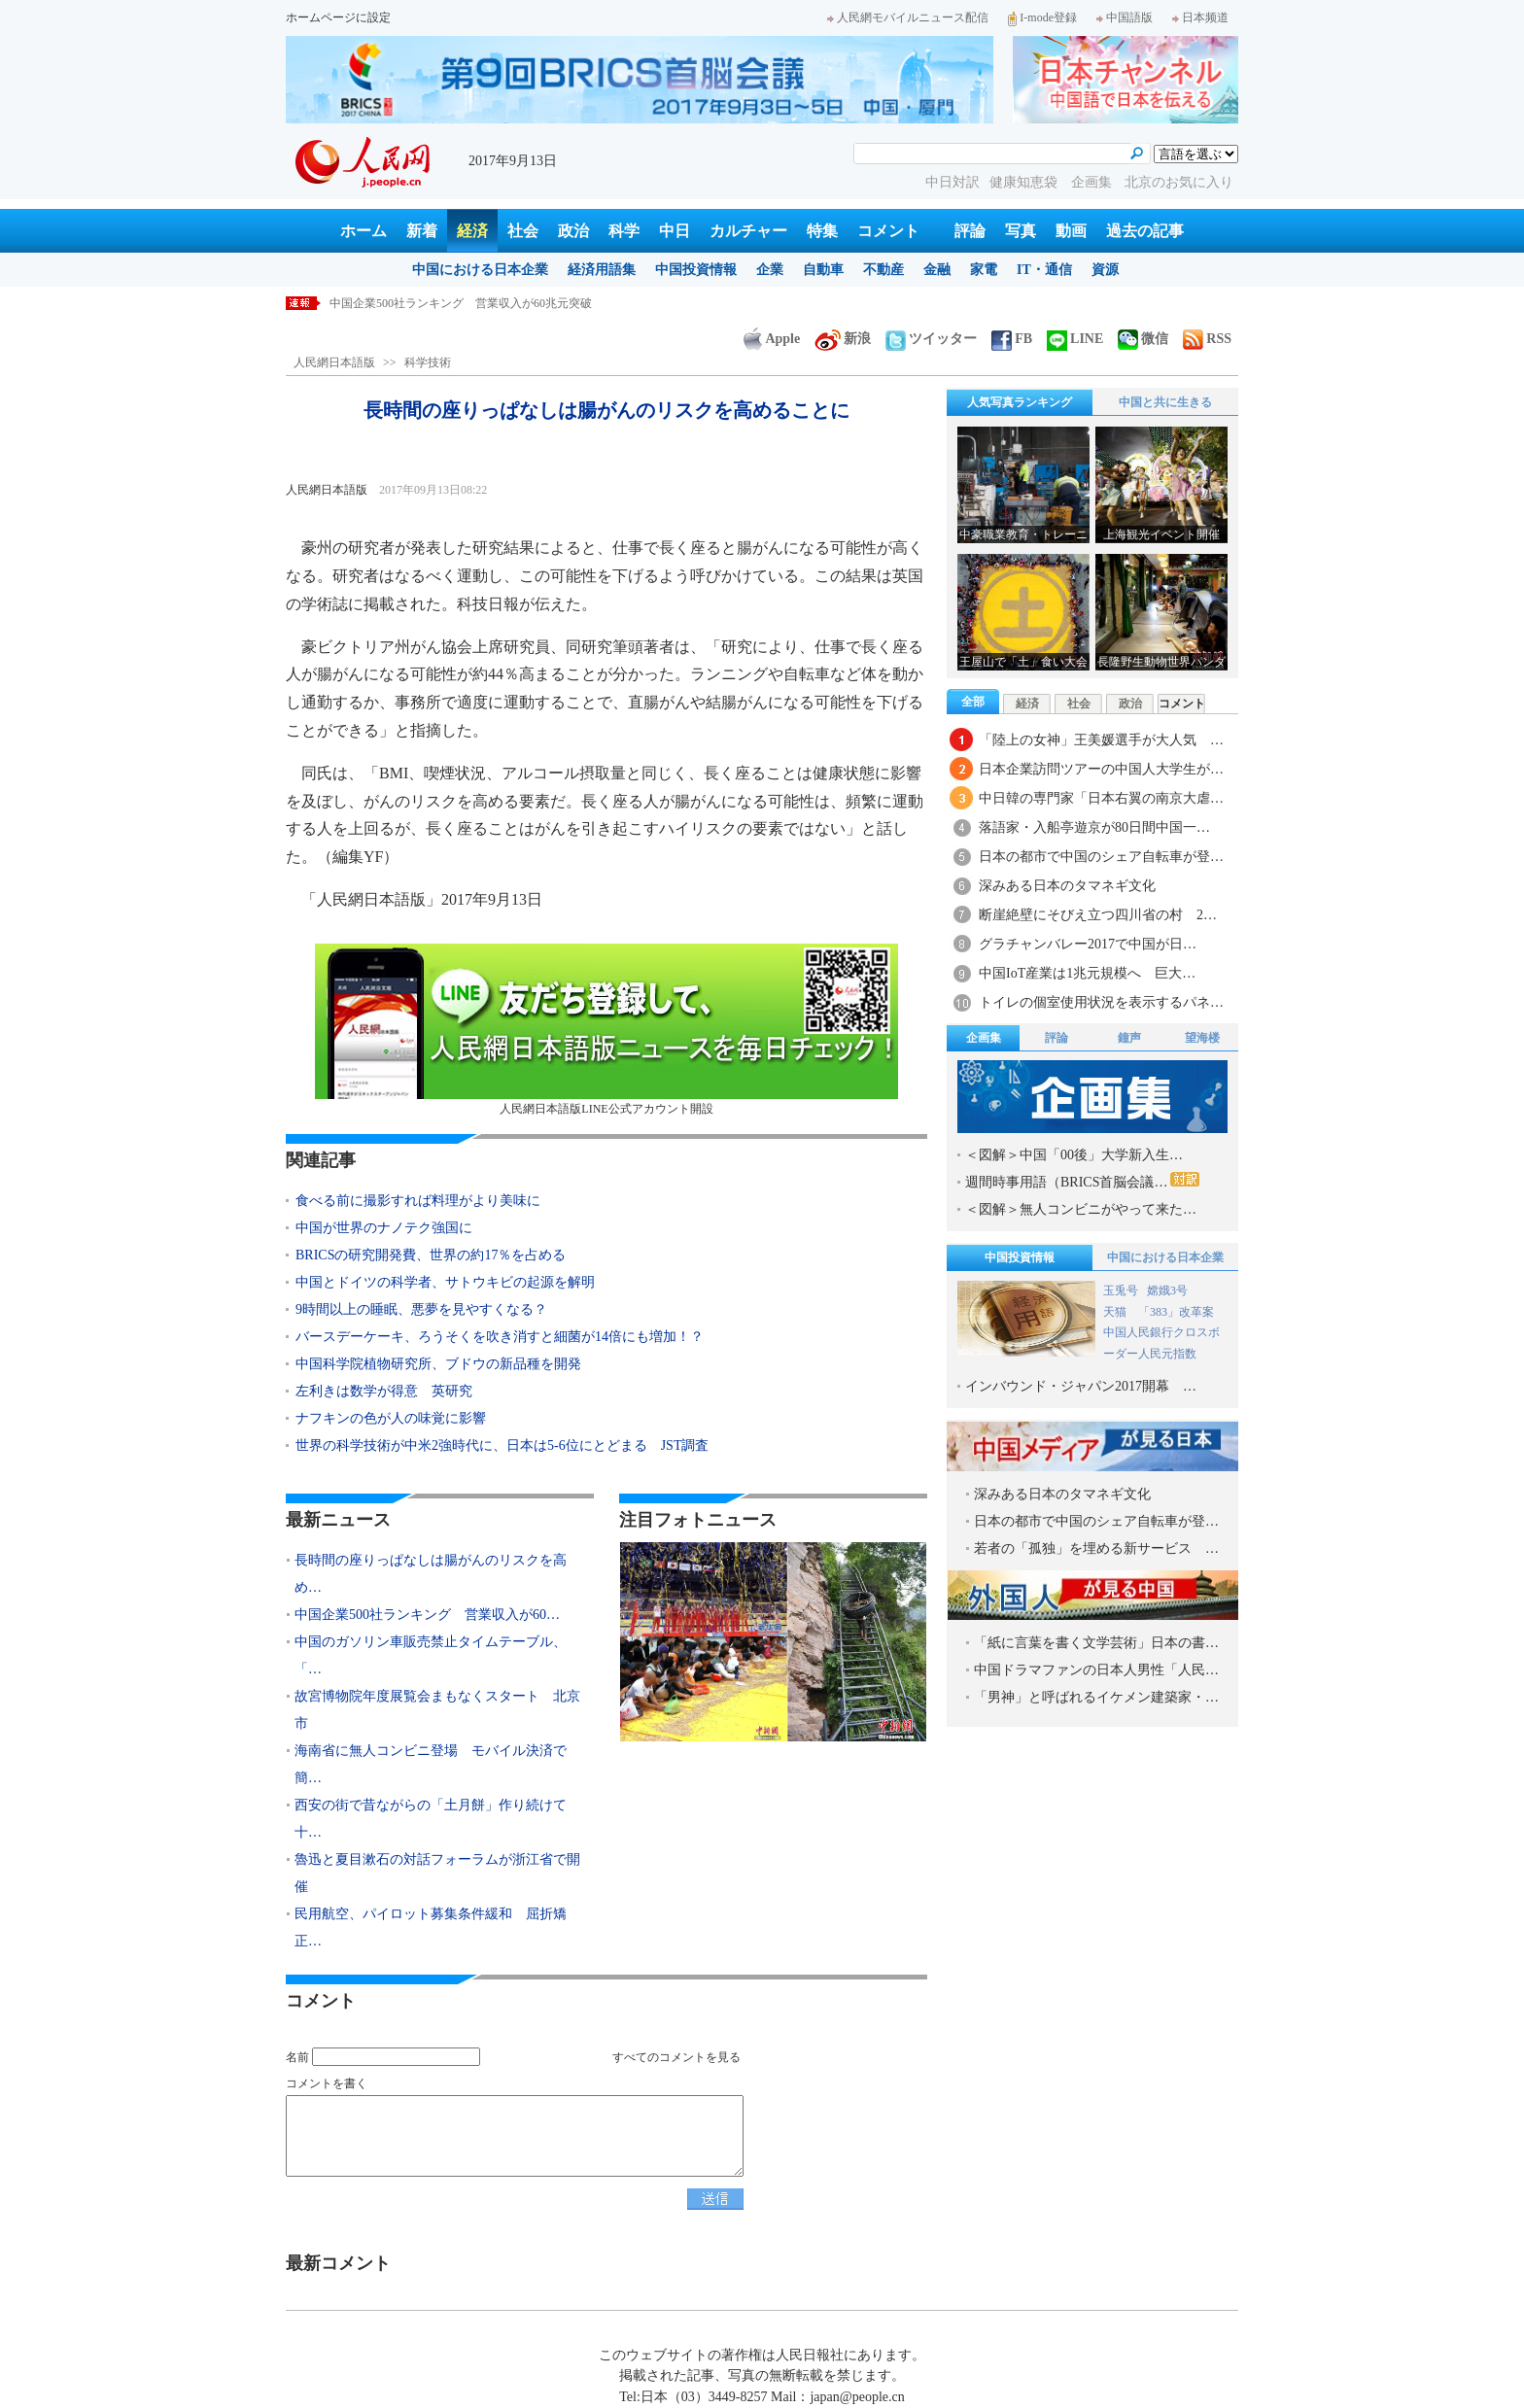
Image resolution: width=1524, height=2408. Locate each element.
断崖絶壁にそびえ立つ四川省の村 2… (1098, 915)
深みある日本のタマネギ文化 (1067, 885)
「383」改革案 (1176, 1312)
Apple (772, 338)
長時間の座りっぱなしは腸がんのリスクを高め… (430, 1574)
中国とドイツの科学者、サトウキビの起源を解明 (445, 1282)
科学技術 (427, 362)
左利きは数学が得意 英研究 (383, 1391)
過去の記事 (1145, 231)
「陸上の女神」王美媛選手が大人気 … (1101, 740)
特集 (822, 231)
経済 (472, 231)
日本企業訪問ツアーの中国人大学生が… (1101, 769)
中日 (674, 231)
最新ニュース (338, 1520)
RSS (1207, 338)
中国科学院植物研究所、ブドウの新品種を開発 (438, 1364)
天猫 (1116, 1312)
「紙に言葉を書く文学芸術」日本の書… (1096, 1642)
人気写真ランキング (1019, 402)
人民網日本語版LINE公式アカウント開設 (606, 1030)
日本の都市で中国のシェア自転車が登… (1101, 856)
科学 (624, 231)
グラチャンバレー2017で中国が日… (1087, 944)
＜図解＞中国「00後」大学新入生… (1074, 1155)
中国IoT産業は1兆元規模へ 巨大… (1087, 973)
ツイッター (931, 338)
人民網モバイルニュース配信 (907, 17)
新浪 (842, 338)
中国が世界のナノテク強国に (383, 1228)
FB (1011, 338)
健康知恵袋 (1025, 182)
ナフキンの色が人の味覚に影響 (390, 1418)
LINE (1075, 338)
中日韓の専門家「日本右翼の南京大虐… (1101, 798)
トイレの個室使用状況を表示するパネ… (1101, 1002)
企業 (769, 269)
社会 (522, 231)
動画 (1071, 231)
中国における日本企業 (480, 269)
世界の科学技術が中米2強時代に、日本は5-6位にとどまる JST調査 (502, 1445)
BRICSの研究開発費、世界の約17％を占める (430, 1255)
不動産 (883, 269)
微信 (1143, 338)
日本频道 (1200, 17)
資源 (1105, 269)
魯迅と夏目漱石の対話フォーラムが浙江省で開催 (437, 1873)
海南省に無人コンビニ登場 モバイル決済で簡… (430, 1764)
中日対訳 (952, 182)
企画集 (1093, 182)
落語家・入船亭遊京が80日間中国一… (1094, 827)
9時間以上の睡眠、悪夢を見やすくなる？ (421, 1309)
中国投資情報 (696, 269)
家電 (983, 269)
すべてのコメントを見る (676, 2057)
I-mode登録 (1042, 17)
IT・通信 (1044, 269)
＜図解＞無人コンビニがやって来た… (1080, 1209)
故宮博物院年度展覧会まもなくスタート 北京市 (437, 1710)
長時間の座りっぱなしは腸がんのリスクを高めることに (475, 303)
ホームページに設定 (338, 17)
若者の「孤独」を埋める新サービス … (1096, 1548)
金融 (937, 269)
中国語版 (1124, 17)
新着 (421, 231)
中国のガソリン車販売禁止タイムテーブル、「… (430, 1655)
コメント (888, 231)
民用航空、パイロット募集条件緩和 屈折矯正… (430, 1927)
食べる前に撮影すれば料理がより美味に (417, 1200)
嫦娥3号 (1167, 1290)
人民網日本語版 (334, 362)
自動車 (823, 269)
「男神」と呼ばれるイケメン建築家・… (1096, 1697)
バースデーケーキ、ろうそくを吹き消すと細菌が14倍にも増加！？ (499, 1336)
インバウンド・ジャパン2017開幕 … (1080, 1386)
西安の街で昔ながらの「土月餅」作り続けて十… (430, 1819)
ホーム (363, 231)
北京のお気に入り (1179, 182)
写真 (1020, 231)
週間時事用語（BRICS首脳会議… (1082, 1180)
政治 (573, 231)
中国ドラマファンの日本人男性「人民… (1096, 1670)
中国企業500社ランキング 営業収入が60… (427, 1614)
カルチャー (748, 231)
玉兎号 (1120, 1290)
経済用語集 (602, 269)
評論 (970, 231)
